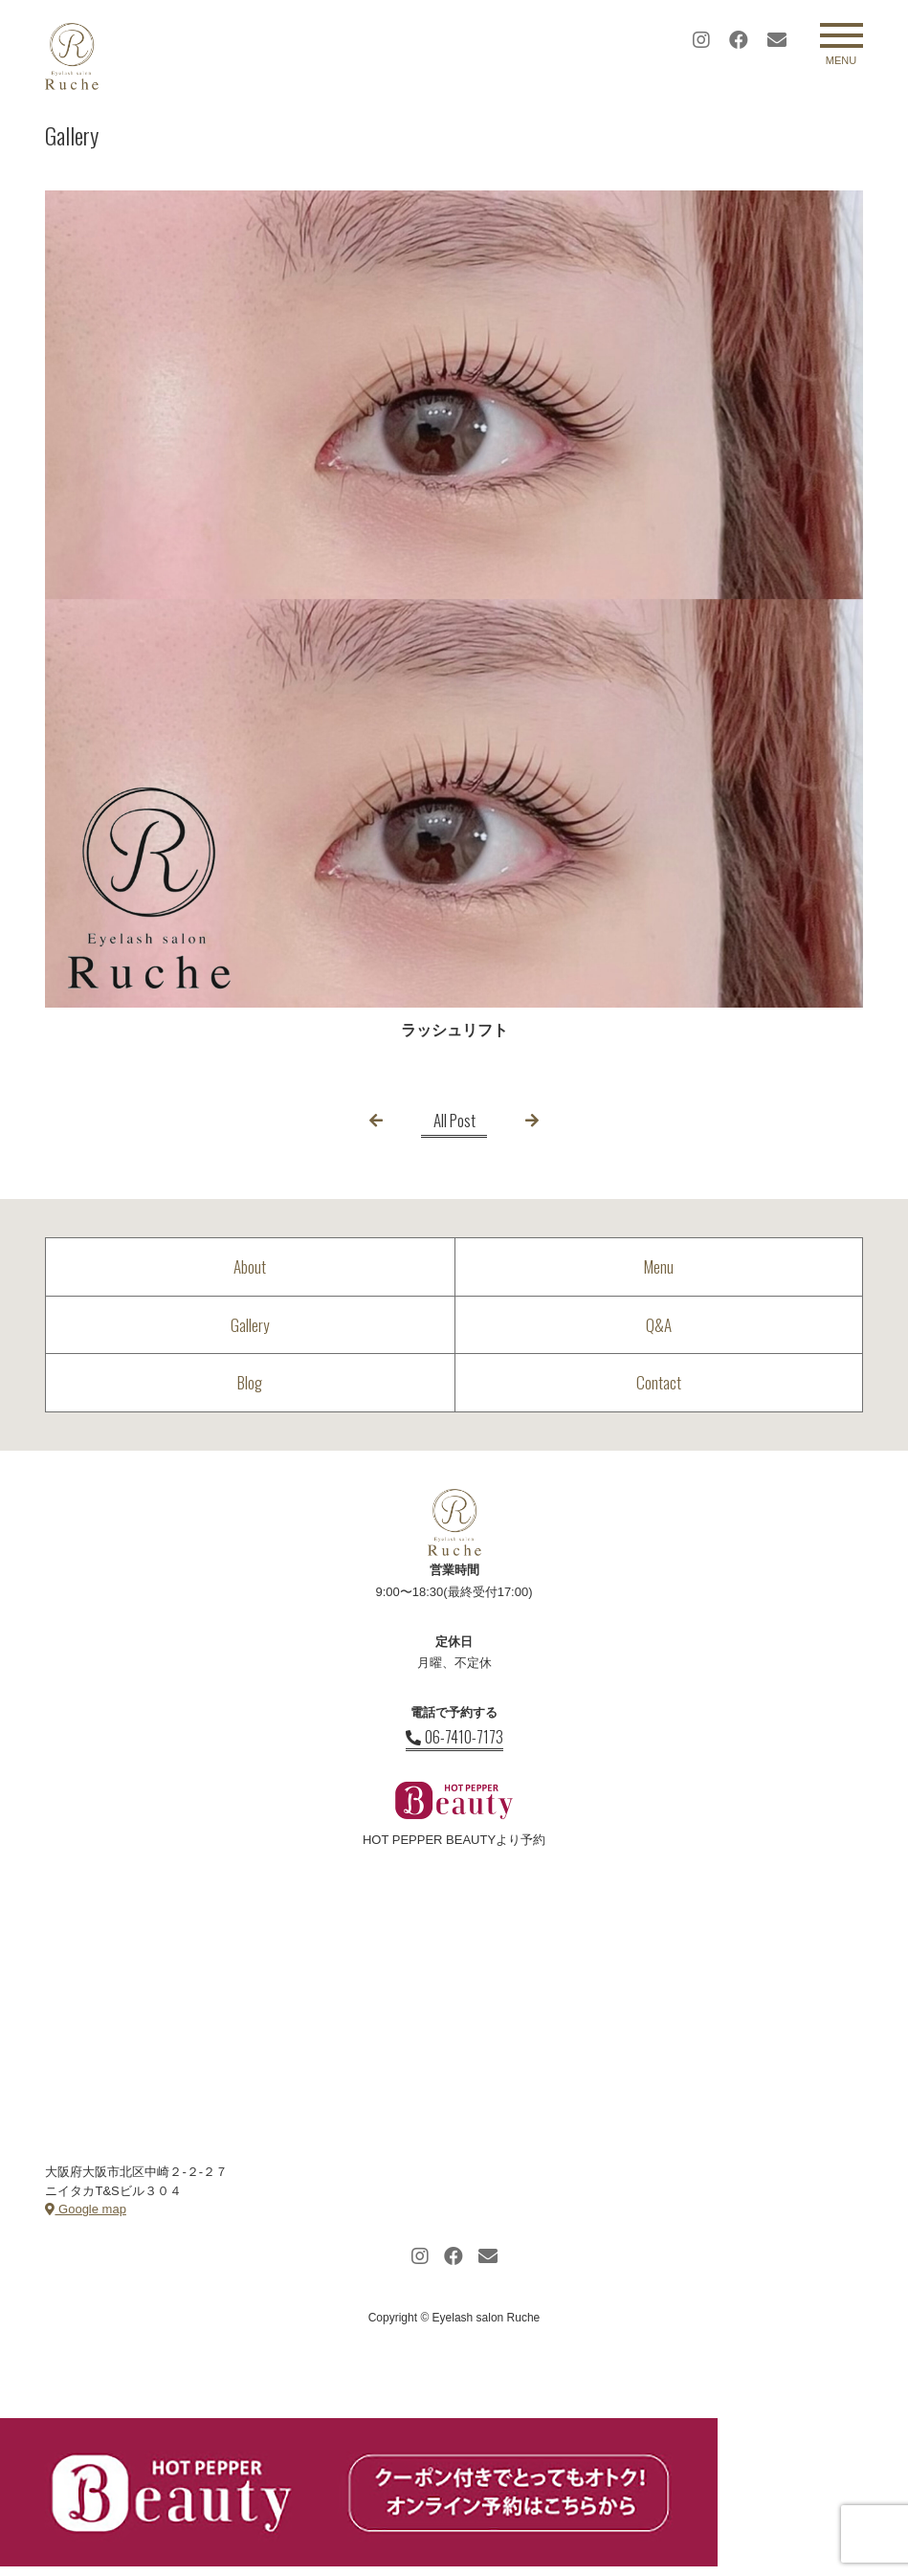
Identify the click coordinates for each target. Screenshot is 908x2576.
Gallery (250, 1325)
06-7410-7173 (454, 1736)
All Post (454, 1120)
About (249, 1266)
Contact (658, 1382)
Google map (85, 2209)
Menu (659, 1266)
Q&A (659, 1325)
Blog (249, 1382)
